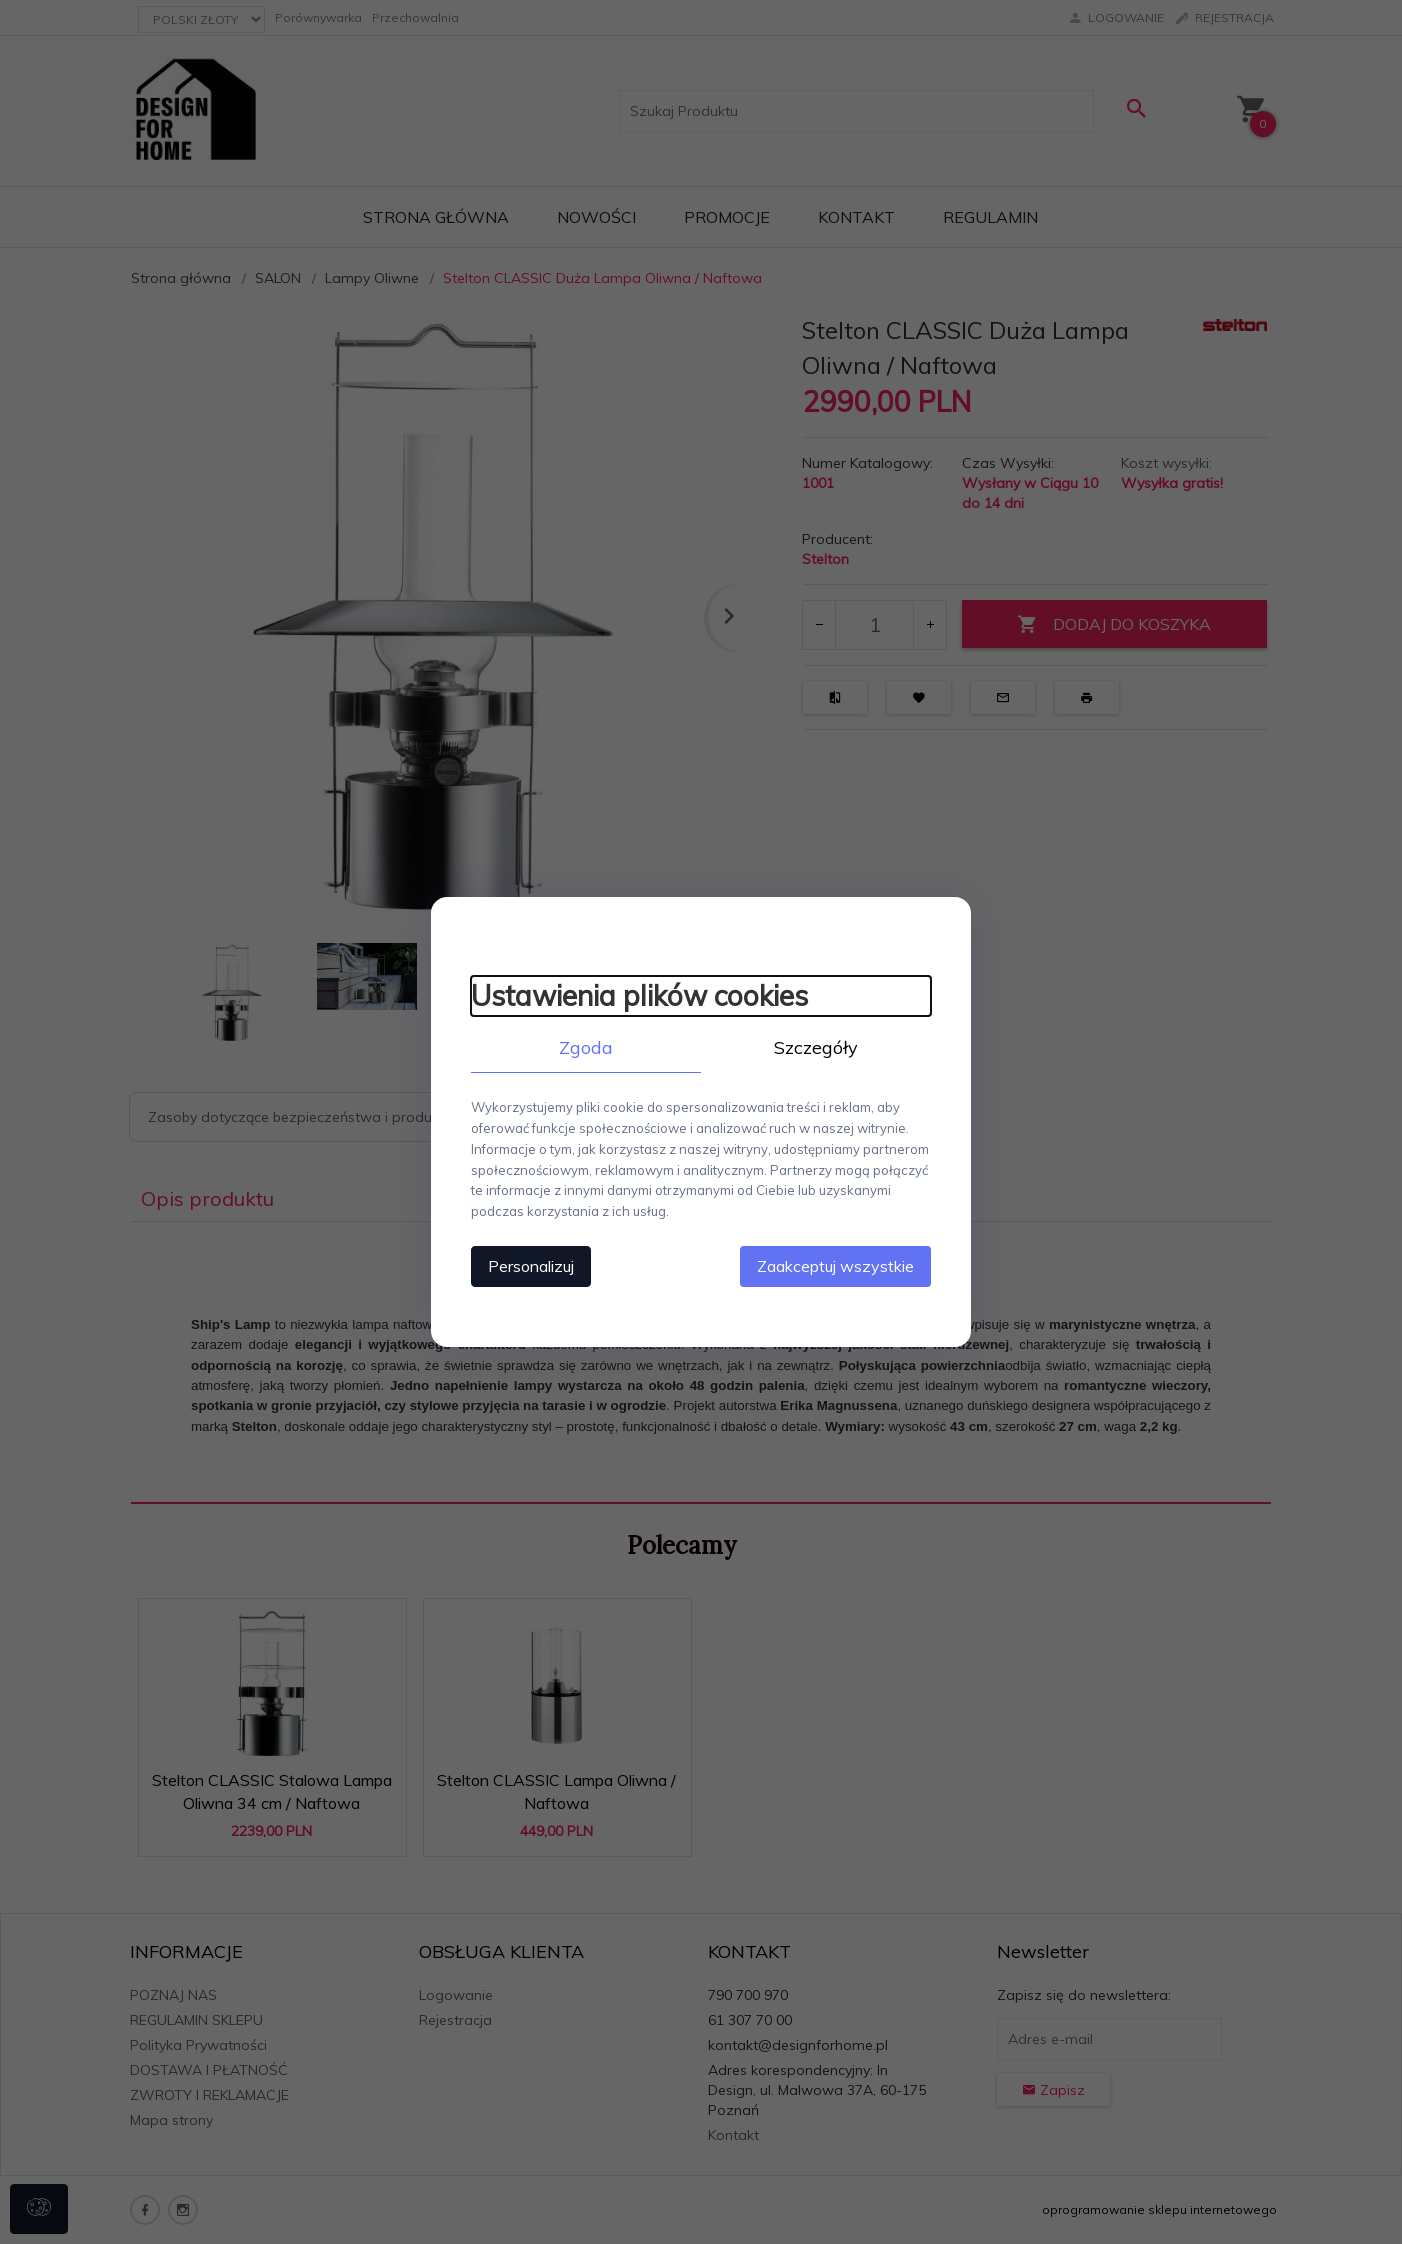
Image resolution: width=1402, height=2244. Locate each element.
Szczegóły (816, 1047)
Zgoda (586, 1047)
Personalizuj (531, 1266)
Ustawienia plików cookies (639, 995)
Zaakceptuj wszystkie (835, 1266)
